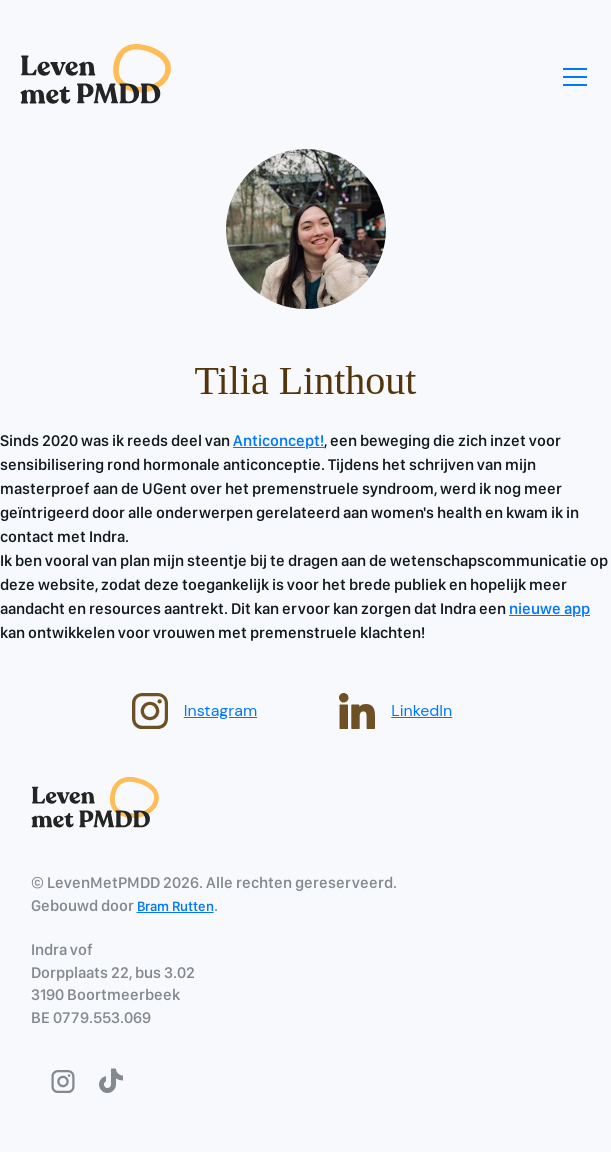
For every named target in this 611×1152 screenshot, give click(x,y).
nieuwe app (549, 608)
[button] (571, 77)
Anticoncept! (278, 440)
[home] (95, 76)
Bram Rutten (175, 906)
